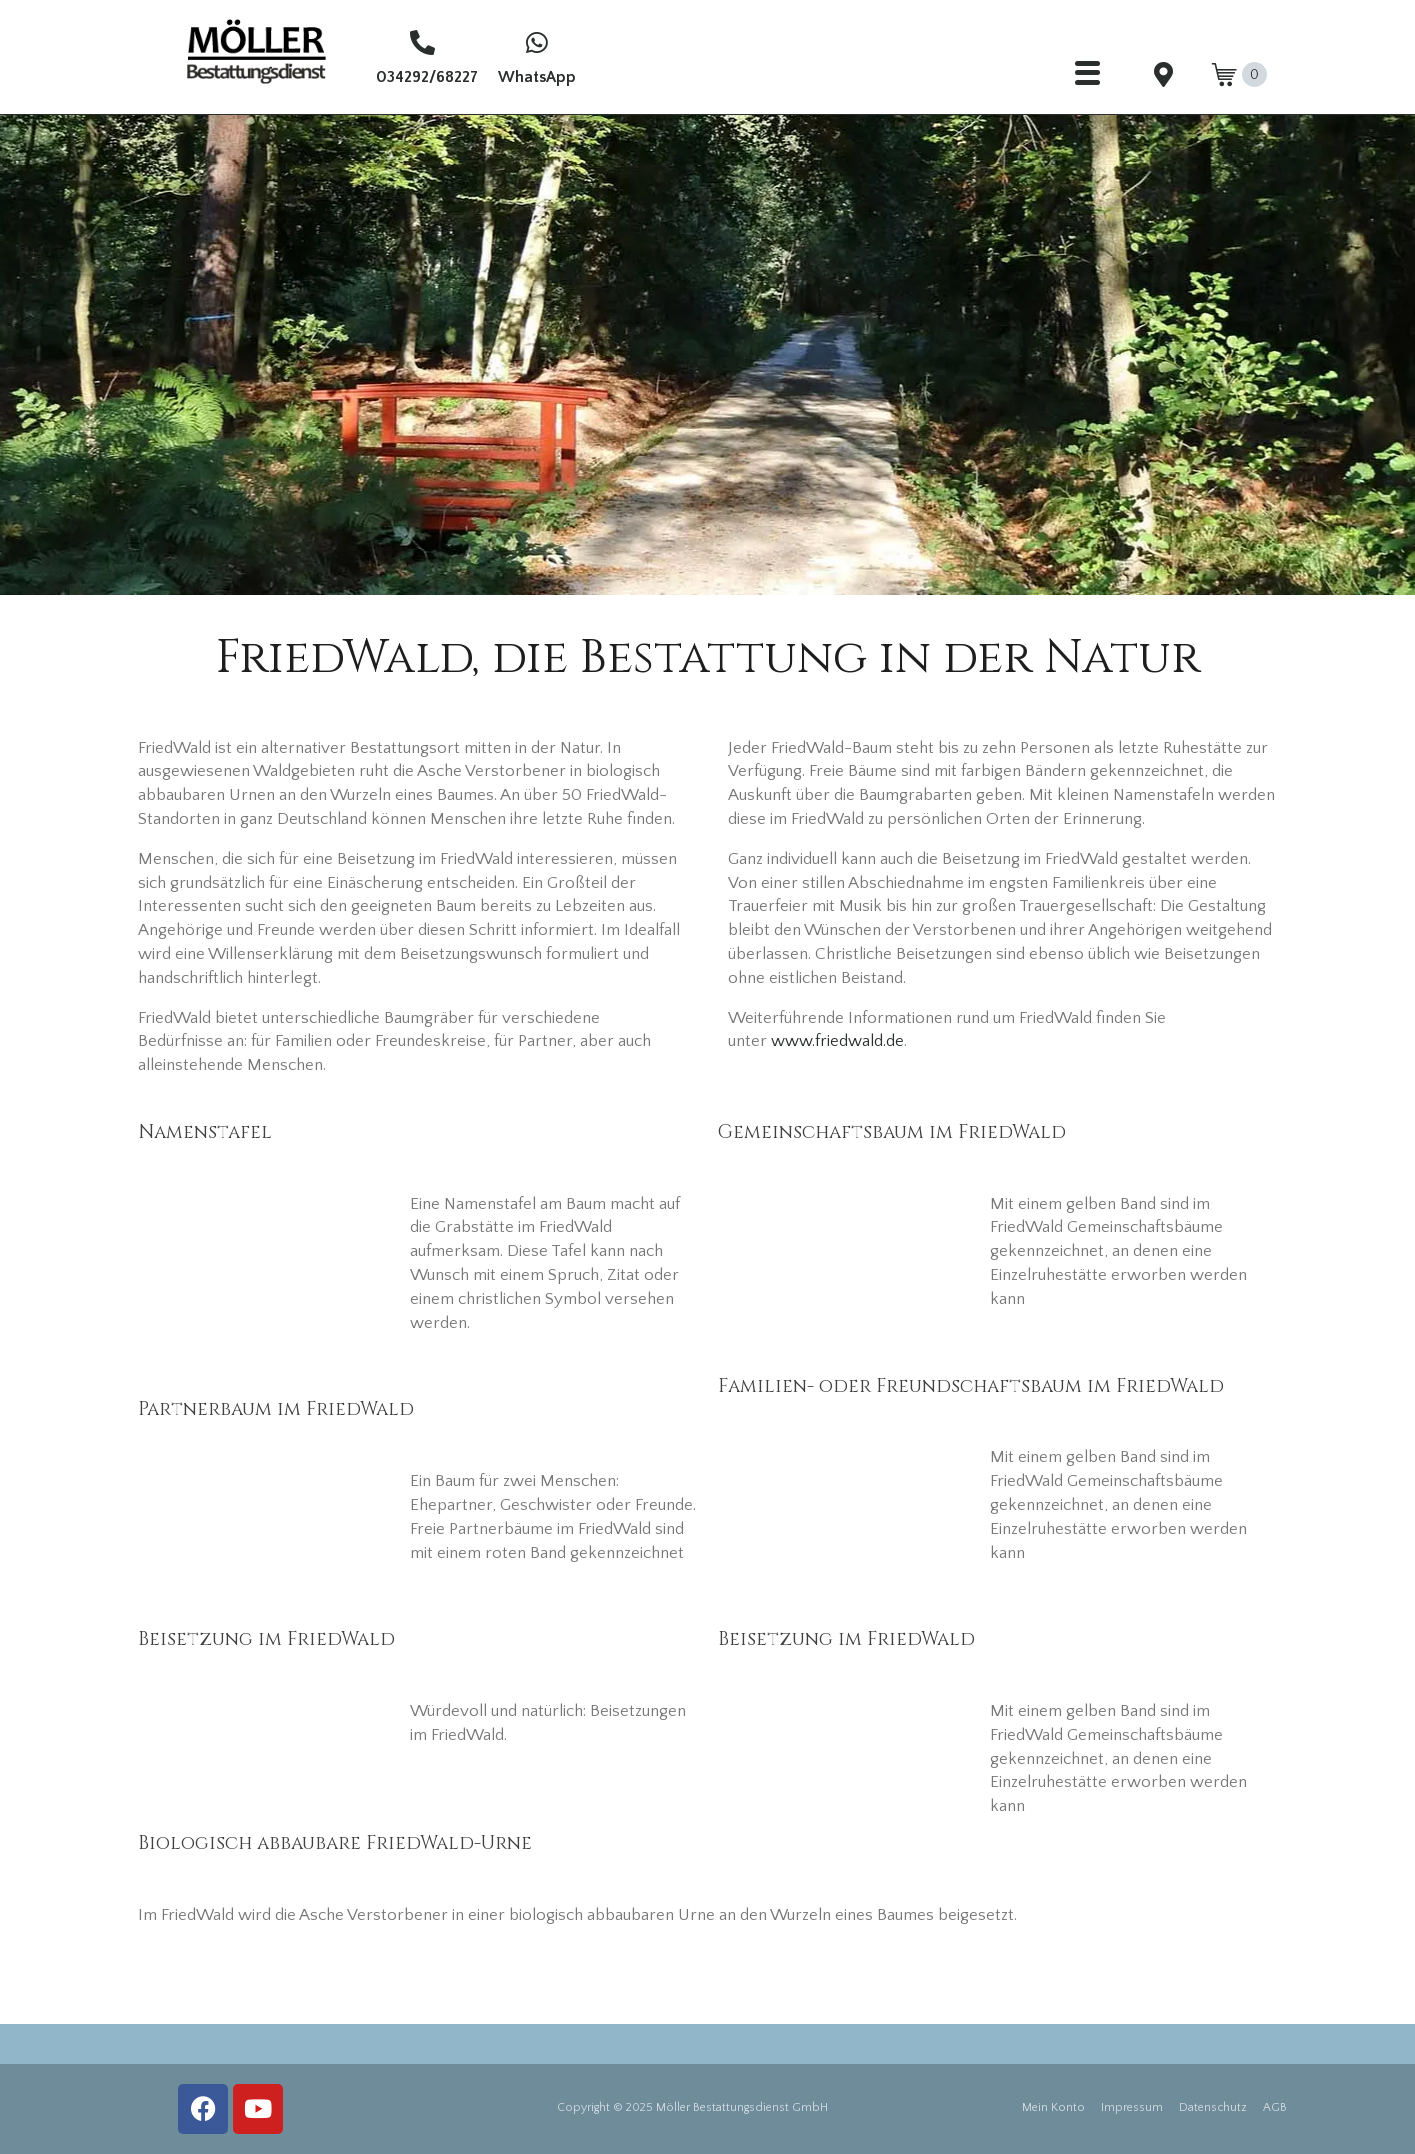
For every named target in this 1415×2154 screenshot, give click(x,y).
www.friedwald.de (837, 1041)
